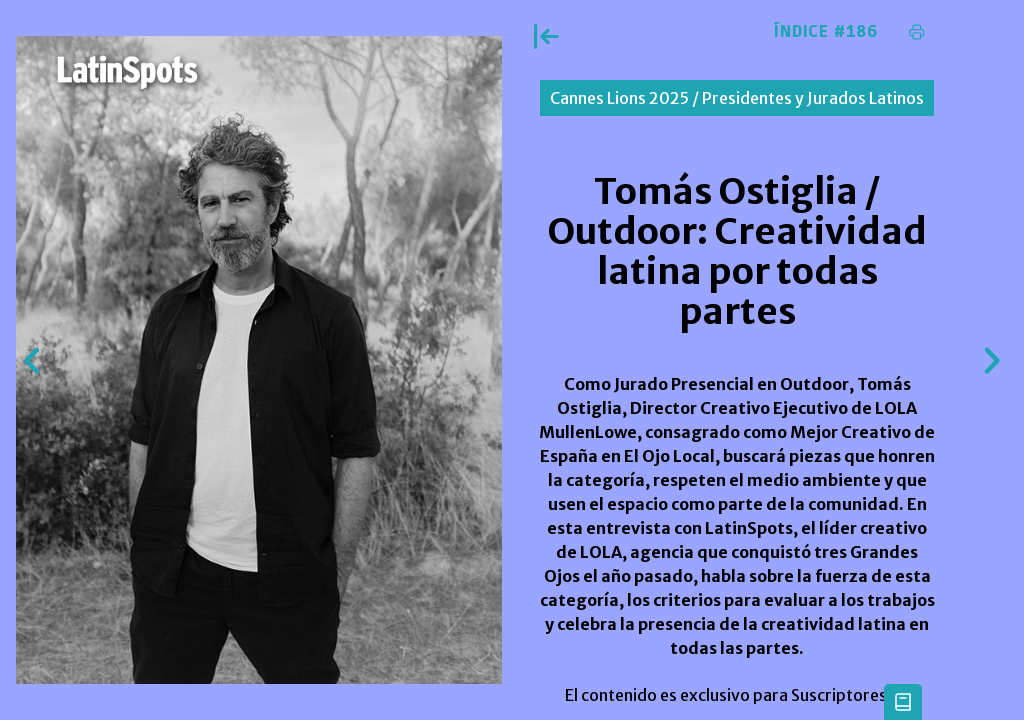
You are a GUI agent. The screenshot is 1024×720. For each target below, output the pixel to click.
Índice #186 (826, 32)
